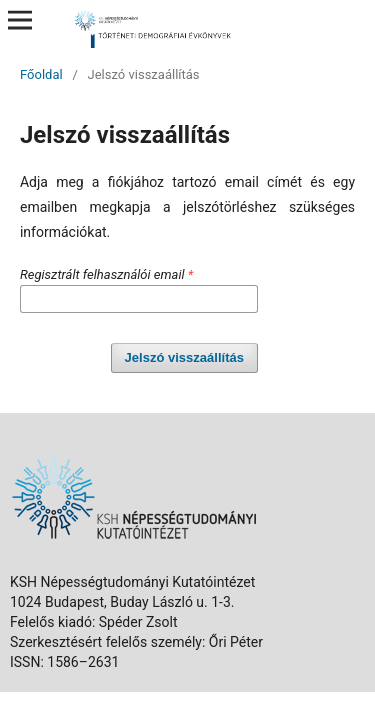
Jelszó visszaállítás (184, 357)
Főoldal (41, 74)
